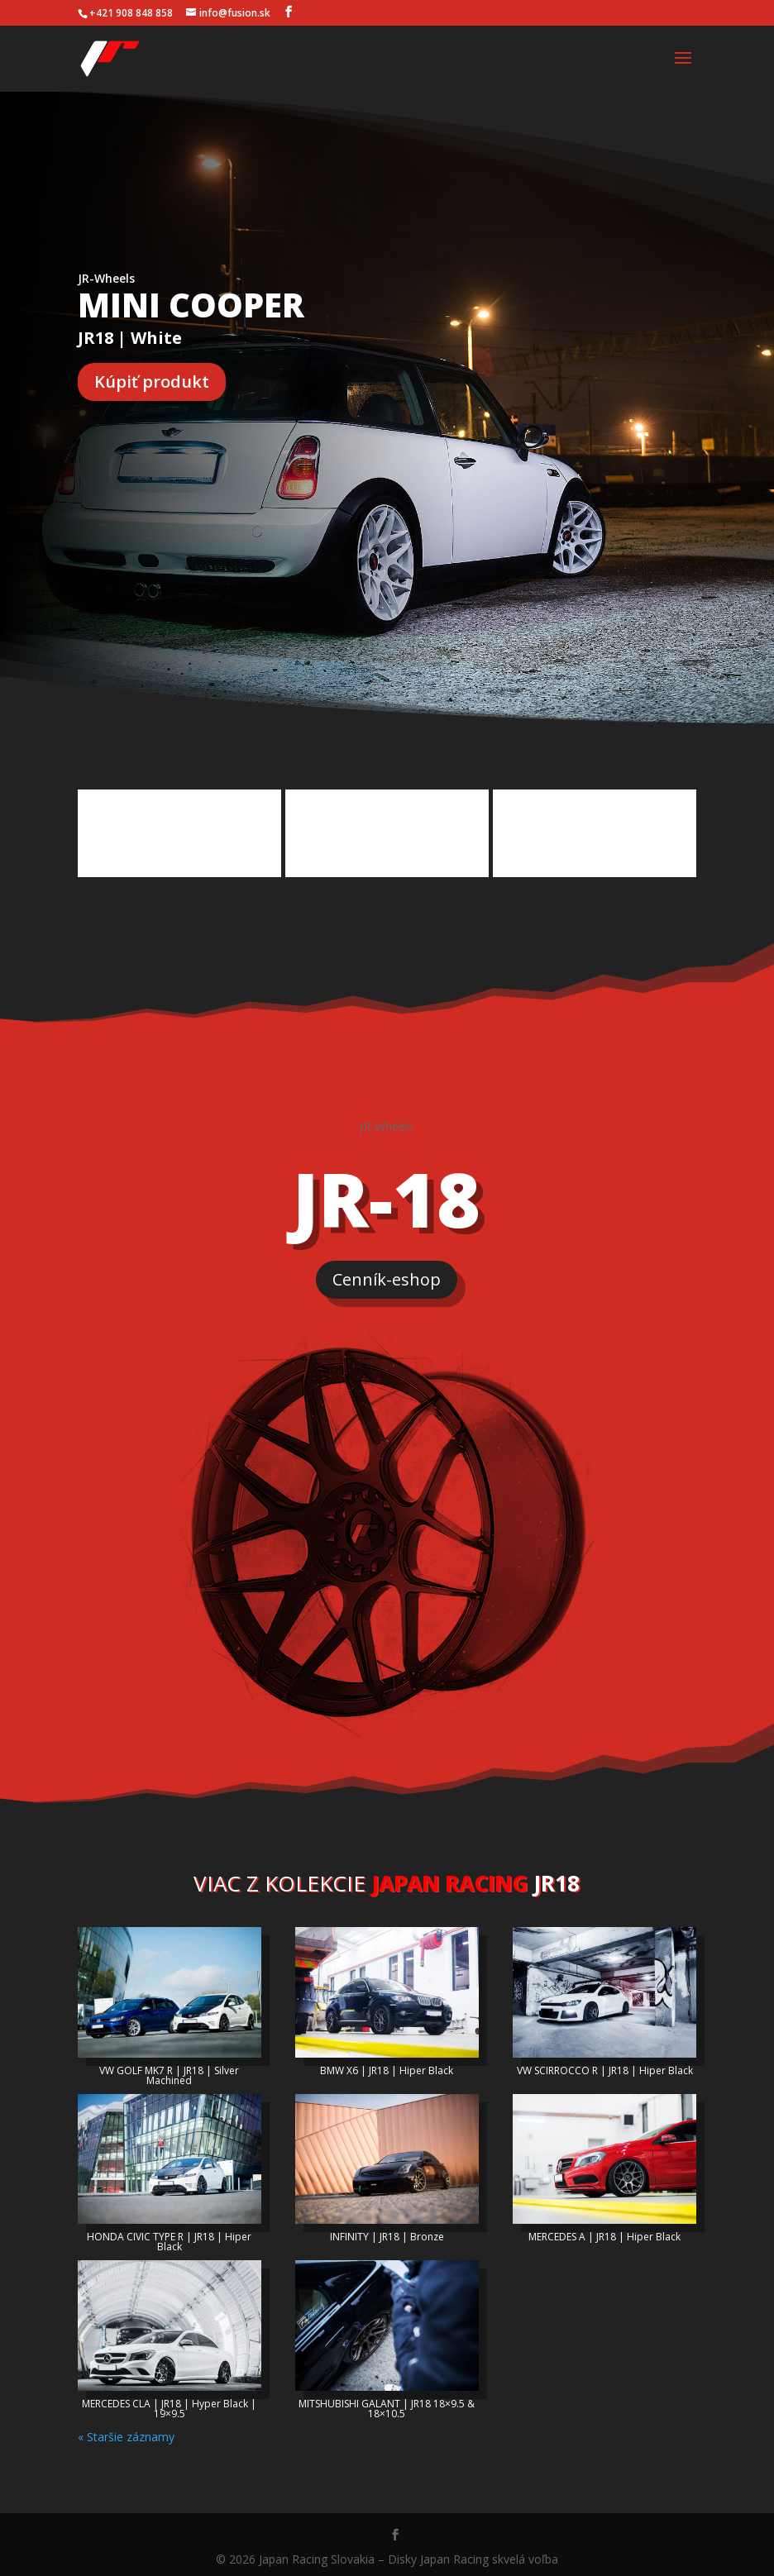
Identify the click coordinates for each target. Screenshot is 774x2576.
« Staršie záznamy (126, 2432)
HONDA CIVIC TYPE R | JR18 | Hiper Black (169, 2237)
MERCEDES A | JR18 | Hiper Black (604, 2232)
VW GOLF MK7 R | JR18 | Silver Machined (169, 2070)
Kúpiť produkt (151, 381)
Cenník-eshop (386, 1274)
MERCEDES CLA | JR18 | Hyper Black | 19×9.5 (169, 2404)
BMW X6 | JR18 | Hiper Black (386, 2065)
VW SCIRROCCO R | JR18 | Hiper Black (605, 2065)
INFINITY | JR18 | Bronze (387, 2232)
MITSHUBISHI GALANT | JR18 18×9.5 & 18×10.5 (387, 2404)
